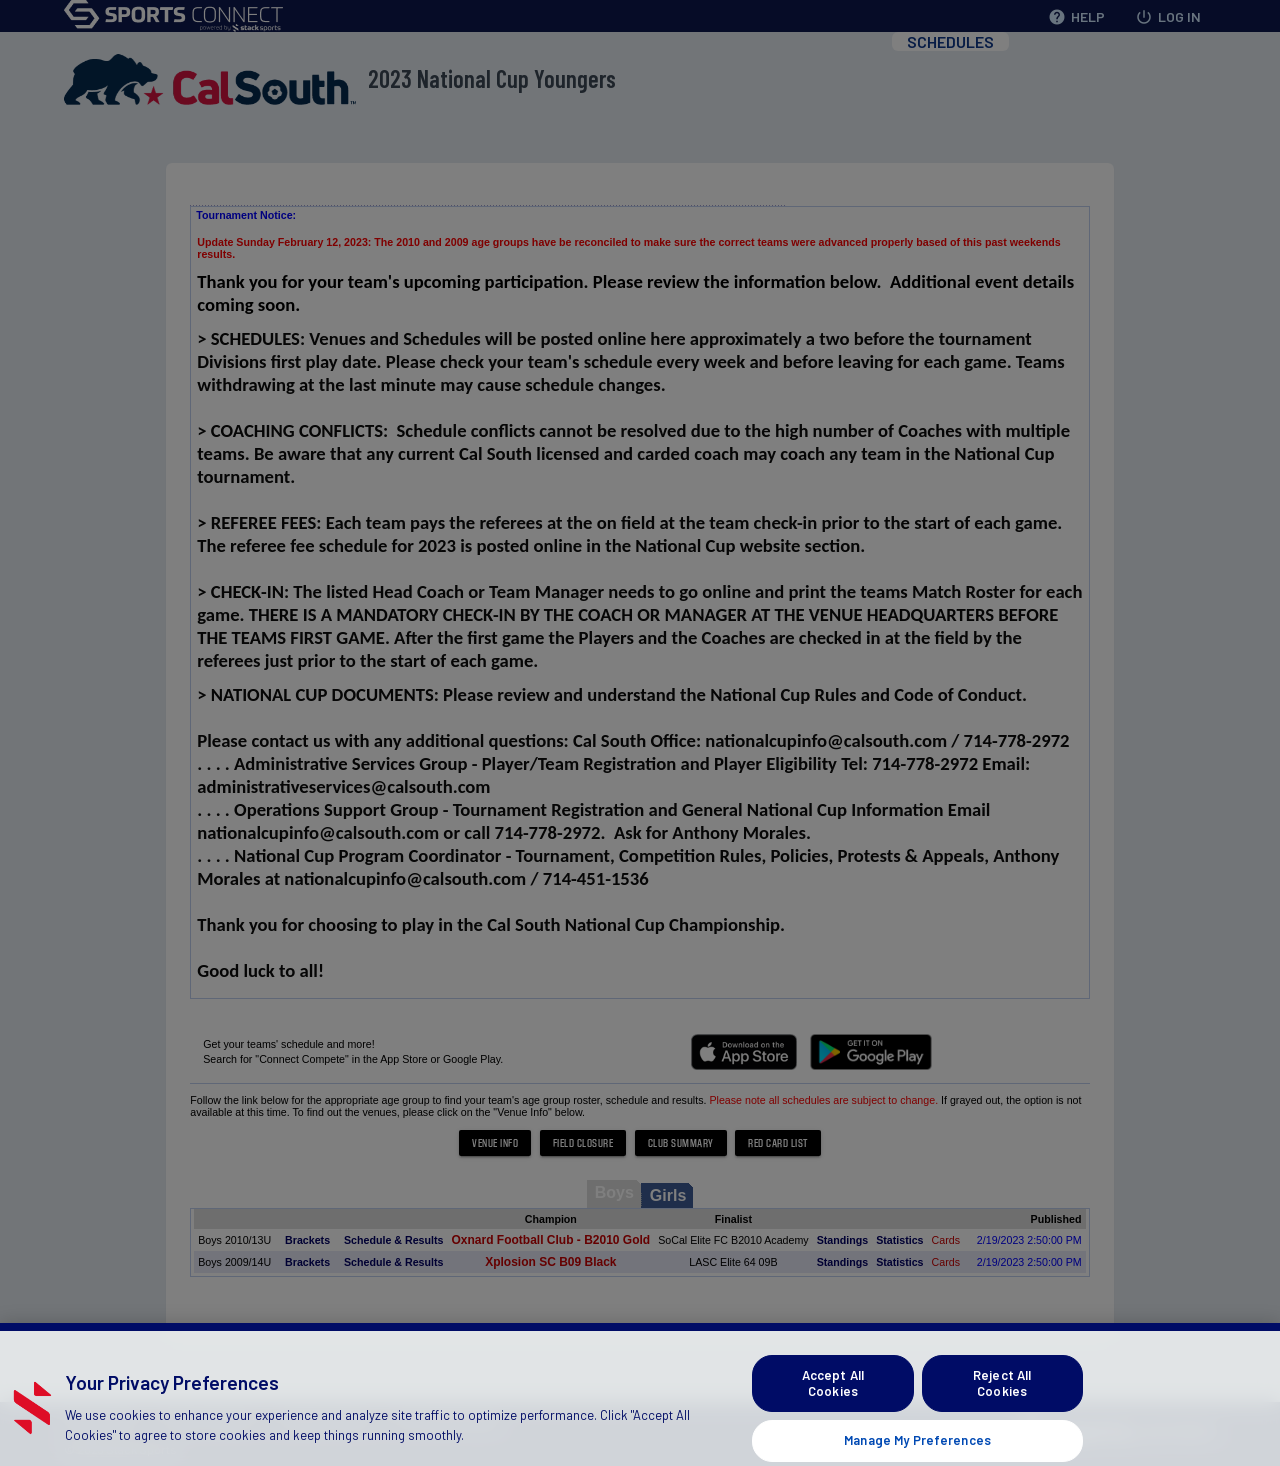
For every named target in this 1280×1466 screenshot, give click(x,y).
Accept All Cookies (833, 1404)
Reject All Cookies (1002, 1404)
